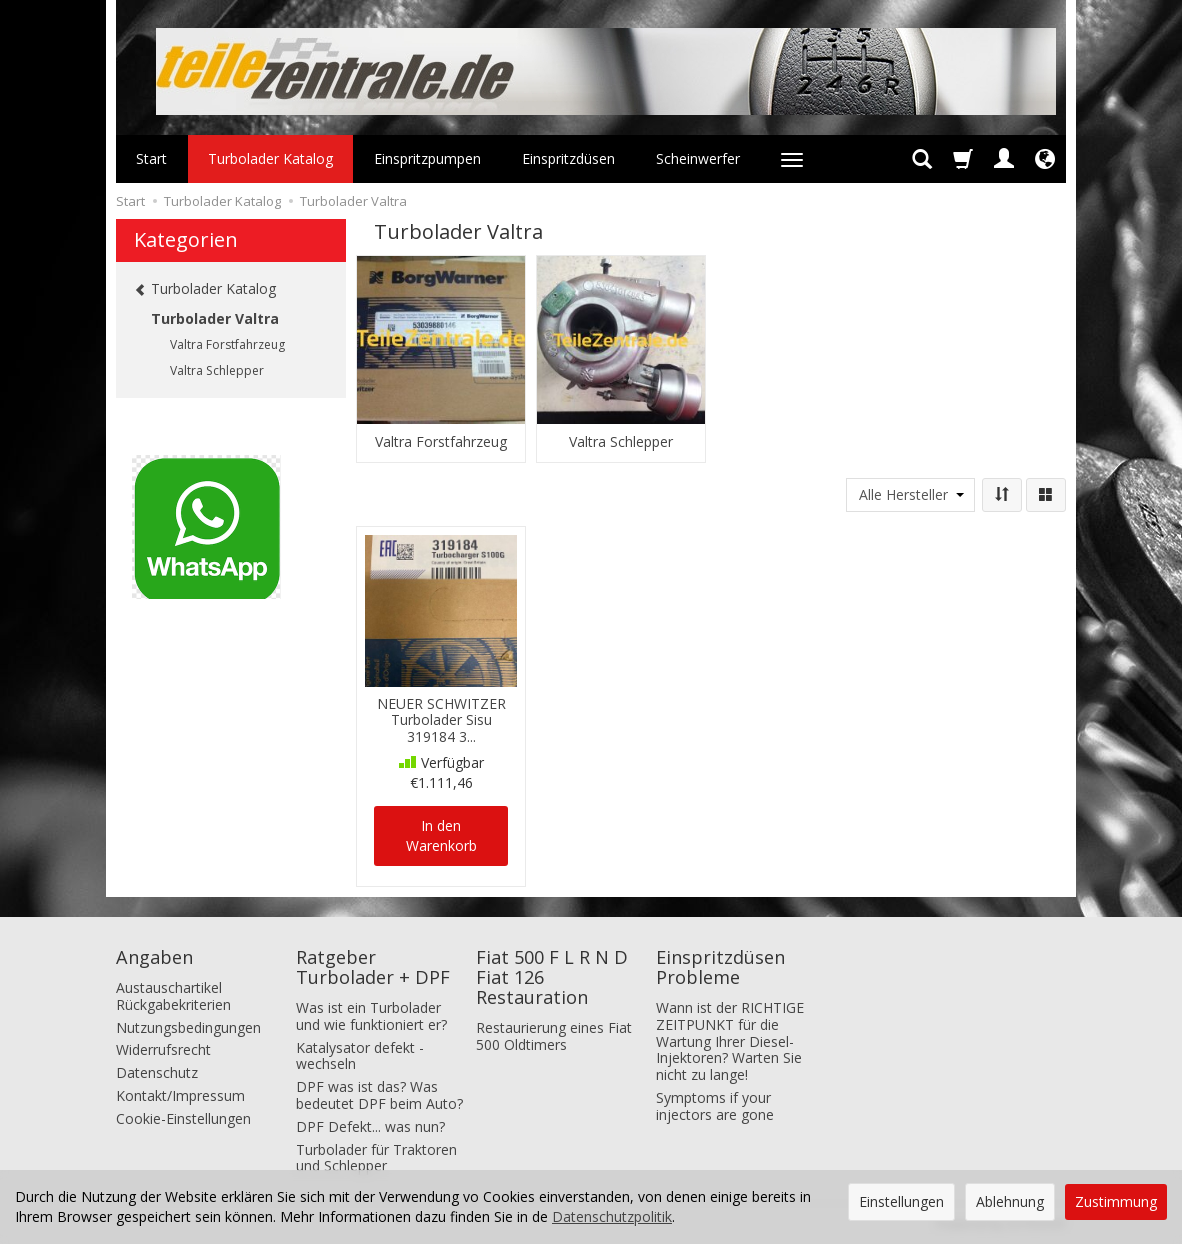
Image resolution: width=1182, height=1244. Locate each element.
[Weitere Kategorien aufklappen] (792, 159)
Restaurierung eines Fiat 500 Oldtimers (554, 1036)
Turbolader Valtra (215, 318)
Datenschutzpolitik (612, 1216)
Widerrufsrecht (163, 1049)
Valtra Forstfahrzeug (441, 442)
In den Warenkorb (441, 835)
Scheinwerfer (698, 158)
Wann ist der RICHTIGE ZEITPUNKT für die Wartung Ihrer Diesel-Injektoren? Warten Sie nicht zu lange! (730, 1041)
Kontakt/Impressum (180, 1095)
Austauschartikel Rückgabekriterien (173, 996)
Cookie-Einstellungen (183, 1118)
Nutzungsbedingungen (188, 1027)
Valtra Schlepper (621, 442)
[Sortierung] (1002, 495)
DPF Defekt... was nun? (370, 1126)
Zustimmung (1116, 1201)
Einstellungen (901, 1201)
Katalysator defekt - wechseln (360, 1056)
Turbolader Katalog (270, 158)
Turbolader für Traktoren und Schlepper (376, 1158)
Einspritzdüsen (568, 158)
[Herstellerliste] (910, 495)
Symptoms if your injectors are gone (715, 1106)
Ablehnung (1010, 1201)
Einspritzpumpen (427, 158)
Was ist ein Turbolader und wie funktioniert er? (371, 1016)
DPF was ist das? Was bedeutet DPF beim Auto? (379, 1095)
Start (151, 158)
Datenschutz (157, 1072)
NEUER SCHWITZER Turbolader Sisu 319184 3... (441, 720)
